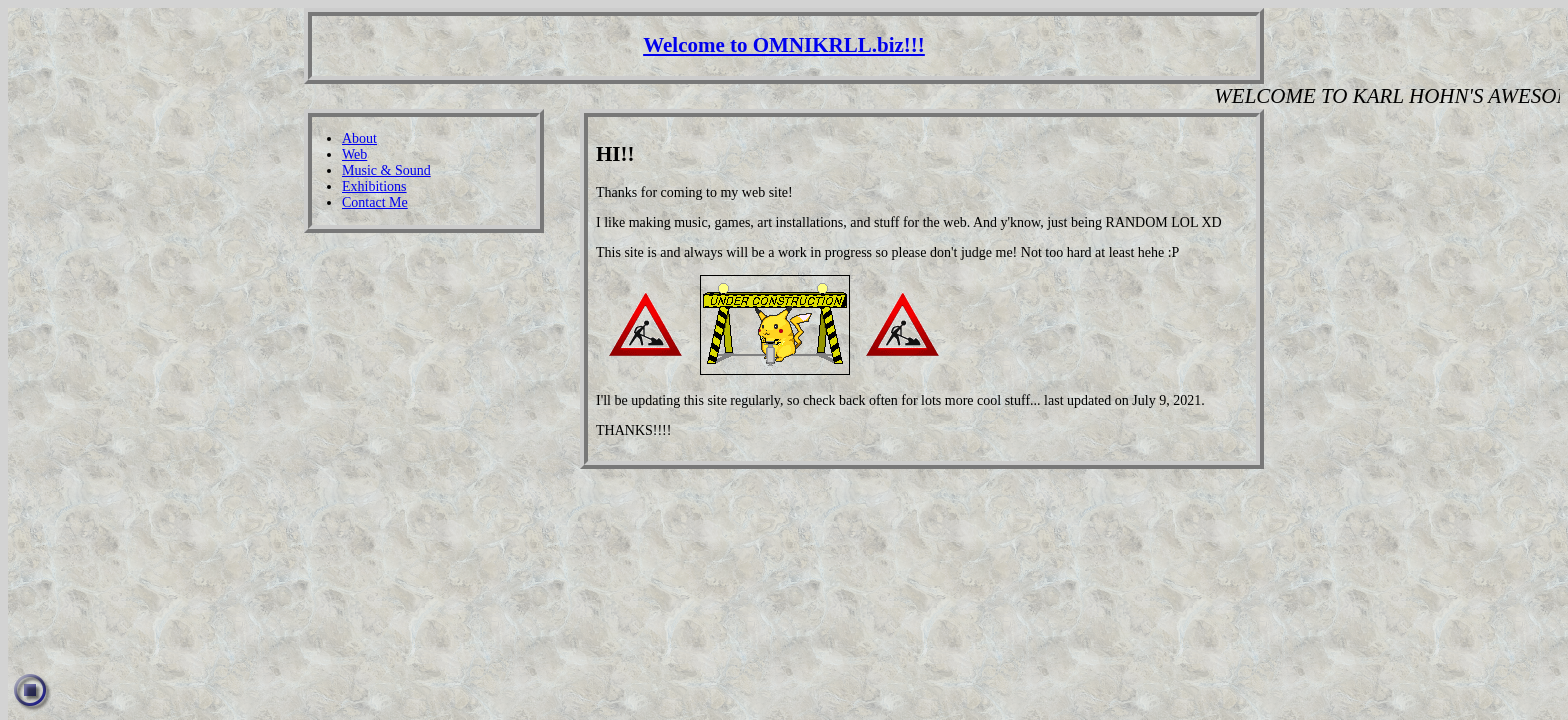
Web (354, 154)
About (359, 138)
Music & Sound (386, 170)
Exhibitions (374, 186)
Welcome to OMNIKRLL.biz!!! (784, 45)
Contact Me (375, 202)
